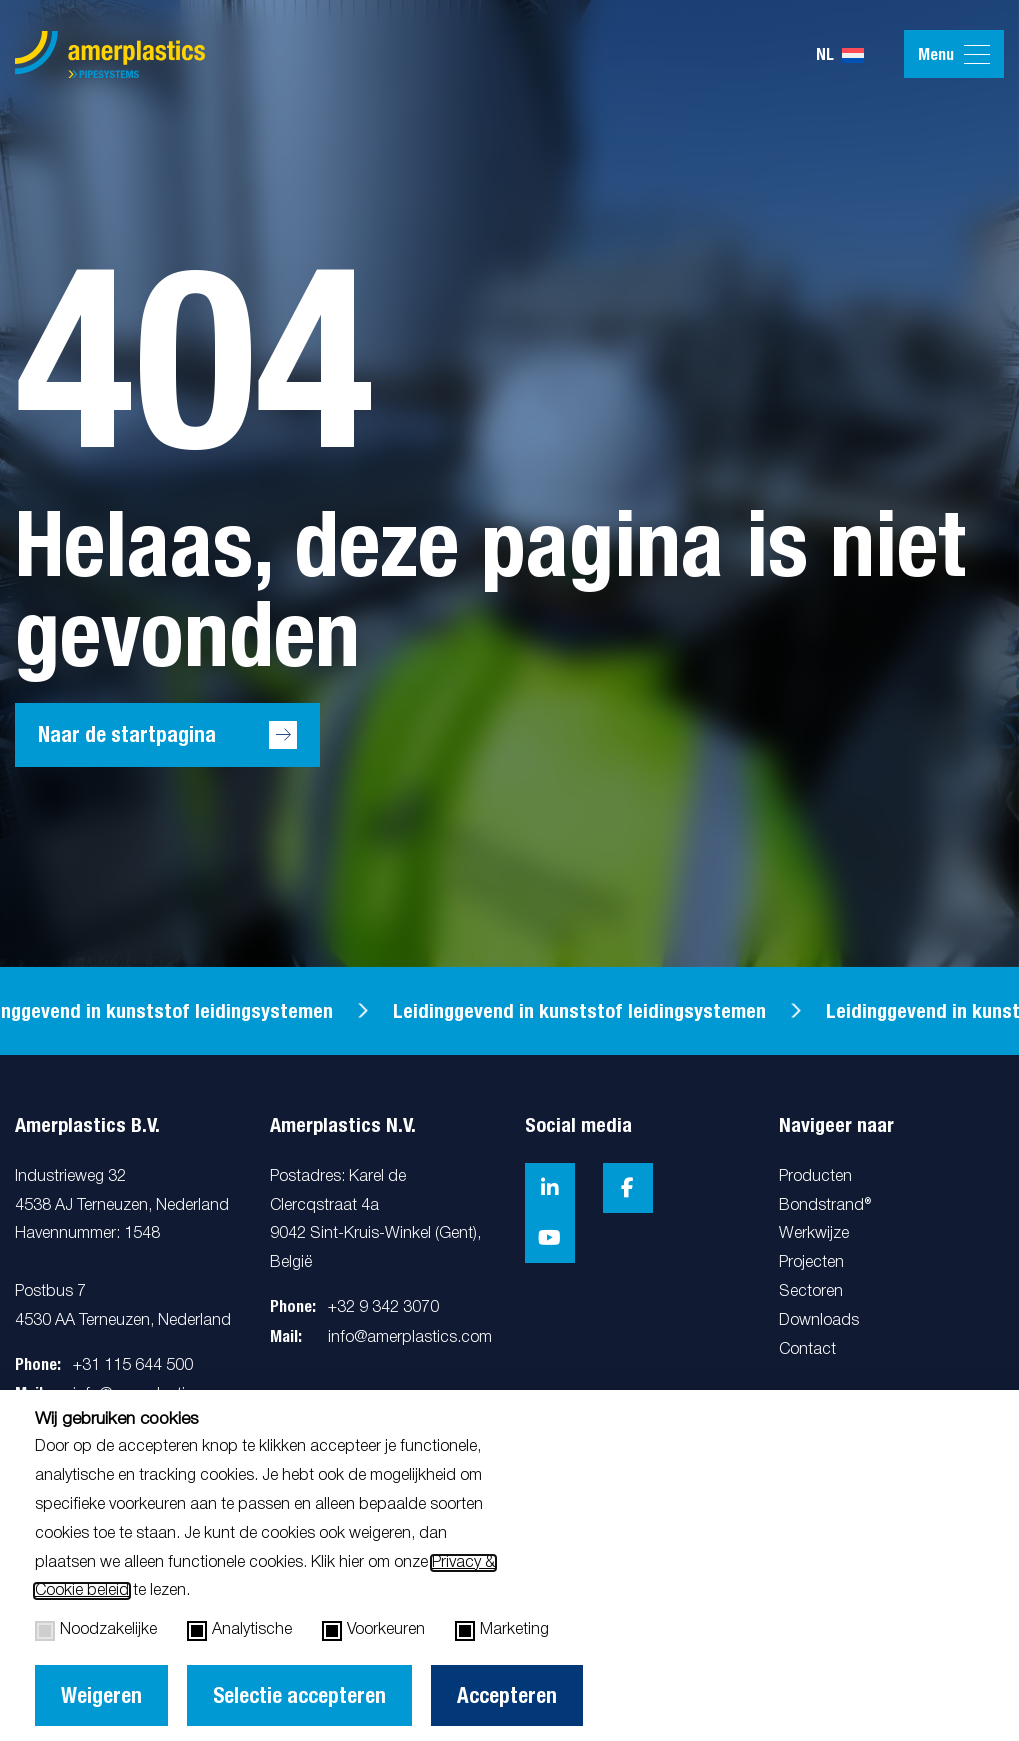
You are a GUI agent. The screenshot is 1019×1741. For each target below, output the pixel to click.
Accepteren (507, 1695)
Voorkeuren (373, 1631)
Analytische (239, 1631)
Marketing (502, 1631)
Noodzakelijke (96, 1631)
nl (840, 55)
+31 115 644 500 (133, 1366)
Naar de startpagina (127, 734)
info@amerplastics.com (410, 1338)
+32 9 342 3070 (383, 1308)
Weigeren (101, 1695)
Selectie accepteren (299, 1695)
